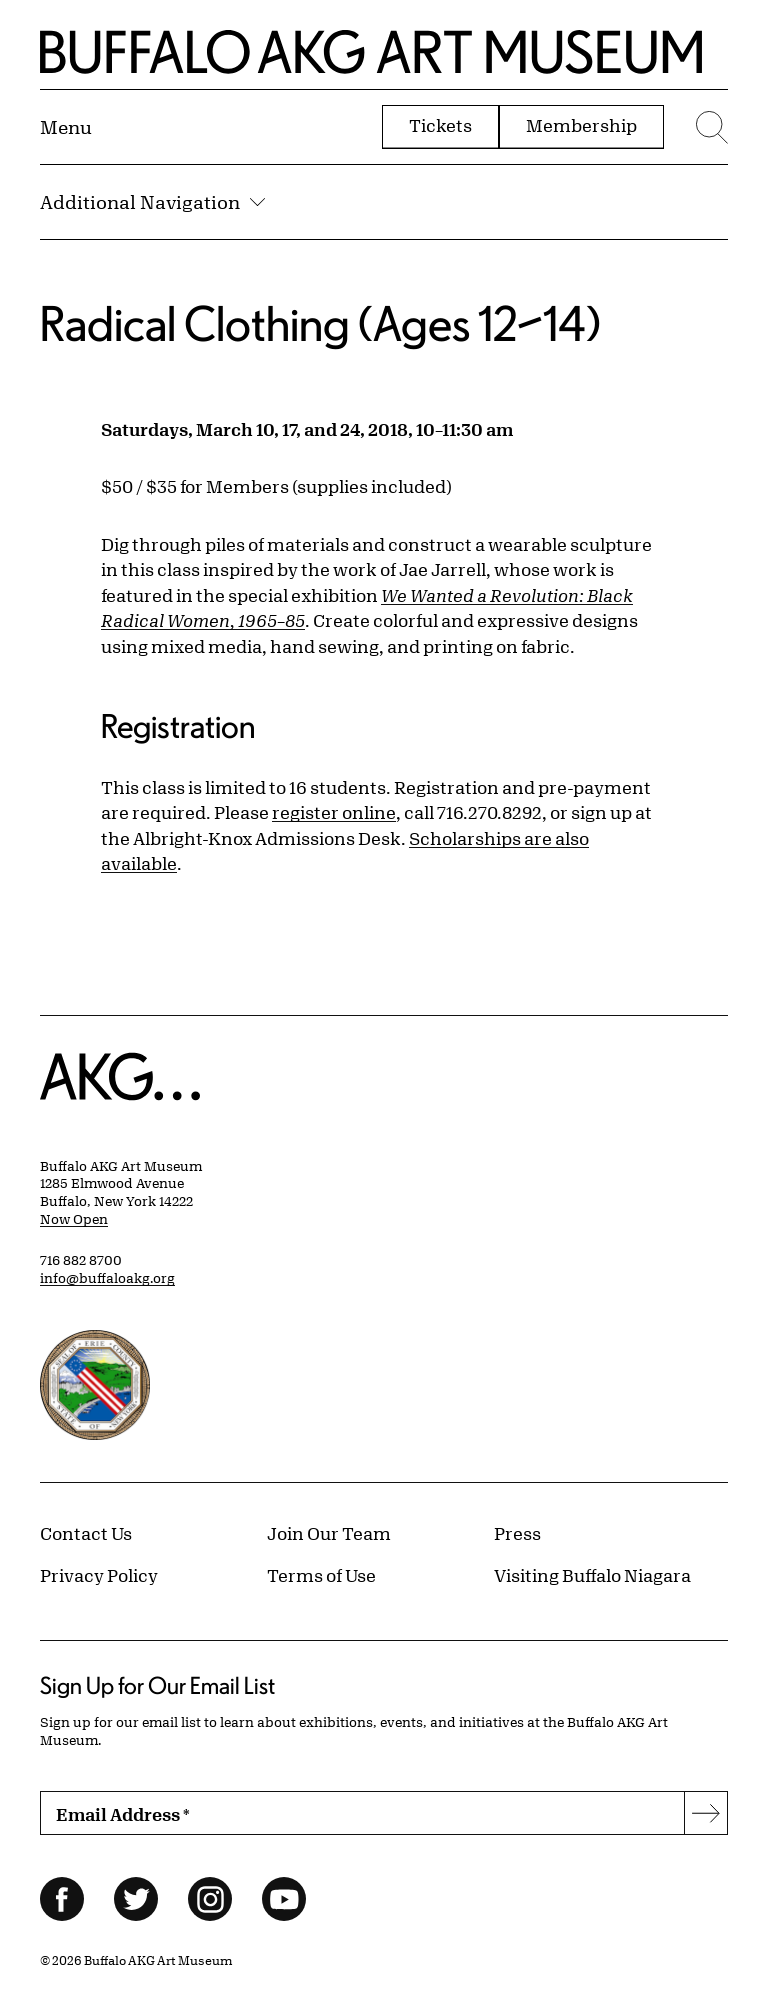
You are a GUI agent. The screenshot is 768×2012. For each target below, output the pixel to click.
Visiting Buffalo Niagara (592, 1575)
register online (334, 812)
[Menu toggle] (66, 127)
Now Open (74, 1219)
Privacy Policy (99, 1575)
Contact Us (86, 1533)
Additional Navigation (152, 202)
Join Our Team (329, 1533)
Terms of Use (321, 1575)
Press (517, 1533)
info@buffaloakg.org (107, 1278)
